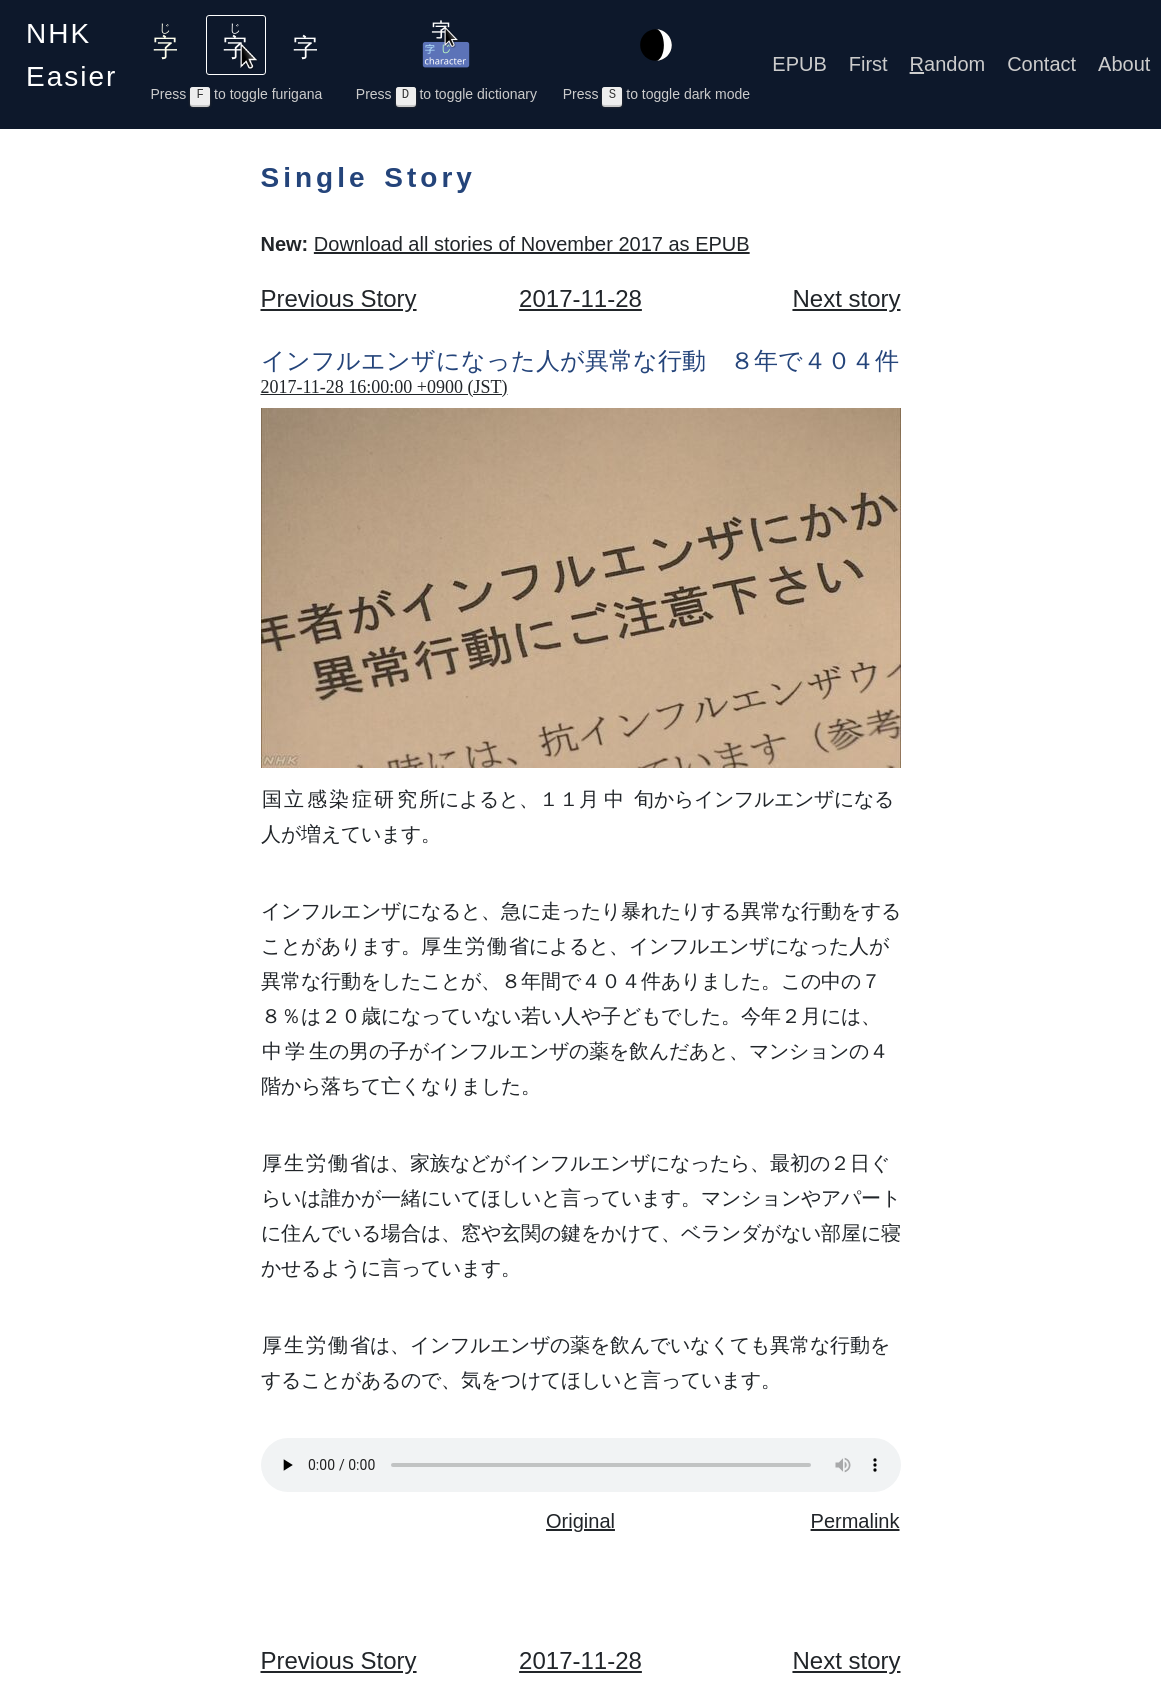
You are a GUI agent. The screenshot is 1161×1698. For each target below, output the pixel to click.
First (868, 64)
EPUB (799, 64)
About (1124, 64)
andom (948, 64)
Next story (846, 298)
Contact (1041, 64)
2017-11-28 (580, 298)
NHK (71, 55)
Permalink (855, 1521)
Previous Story (339, 298)
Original (580, 1521)
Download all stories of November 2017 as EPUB (532, 244)
